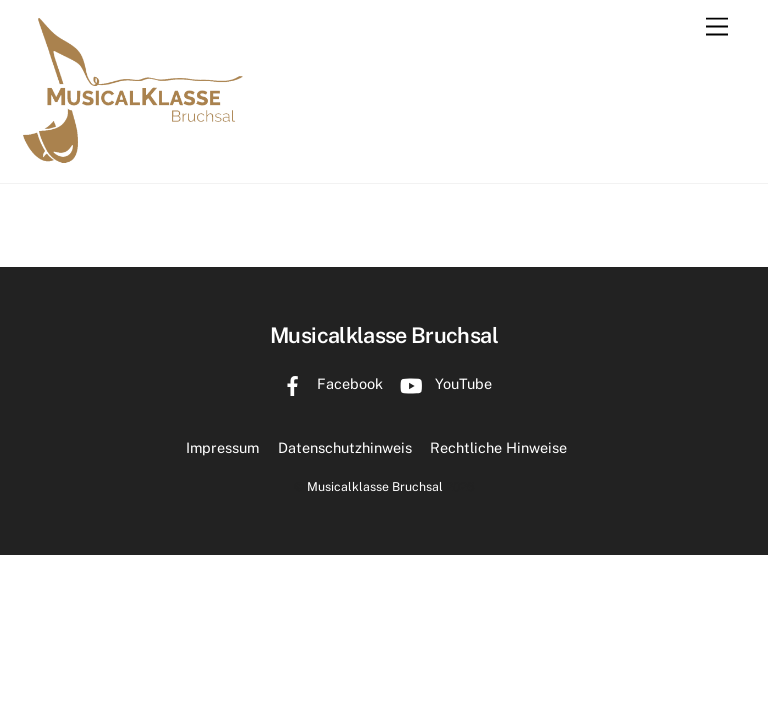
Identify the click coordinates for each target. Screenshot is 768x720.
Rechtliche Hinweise (498, 447)
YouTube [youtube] (441, 383)
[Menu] (717, 27)
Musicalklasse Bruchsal (375, 486)
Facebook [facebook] (328, 383)
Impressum (222, 447)
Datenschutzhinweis (345, 447)
